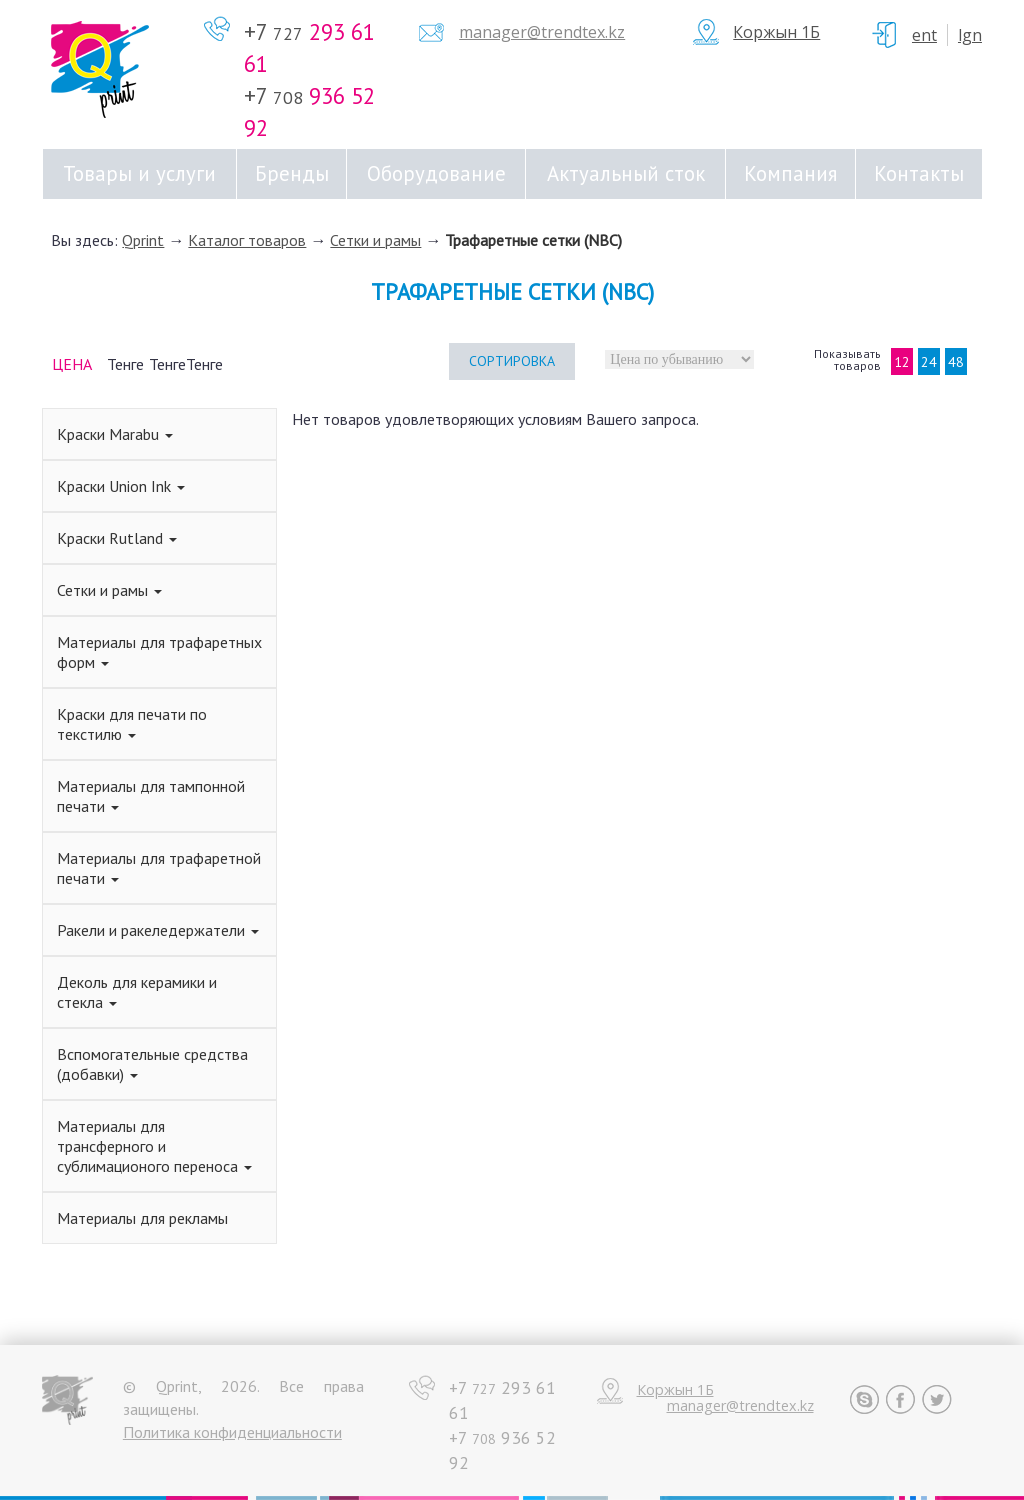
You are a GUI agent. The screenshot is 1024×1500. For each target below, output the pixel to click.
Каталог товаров (247, 240)
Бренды (292, 173)
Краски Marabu (115, 434)
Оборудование (436, 173)
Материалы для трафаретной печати (159, 868)
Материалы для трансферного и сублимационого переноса (154, 1146)
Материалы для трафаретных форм (159, 652)
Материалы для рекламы (142, 1218)
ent (924, 35)
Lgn (970, 35)
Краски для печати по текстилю (132, 724)
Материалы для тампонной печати (151, 796)
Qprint (143, 240)
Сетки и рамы (375, 240)
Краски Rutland (117, 538)
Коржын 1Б (776, 32)
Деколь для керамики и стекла (137, 992)
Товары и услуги (139, 173)
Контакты (919, 173)
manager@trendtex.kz (542, 32)
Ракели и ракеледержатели (158, 930)
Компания (790, 173)
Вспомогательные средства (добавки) (152, 1064)
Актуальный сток (626, 173)
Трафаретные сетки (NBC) (533, 240)
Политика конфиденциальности (232, 1432)
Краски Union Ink (121, 486)
